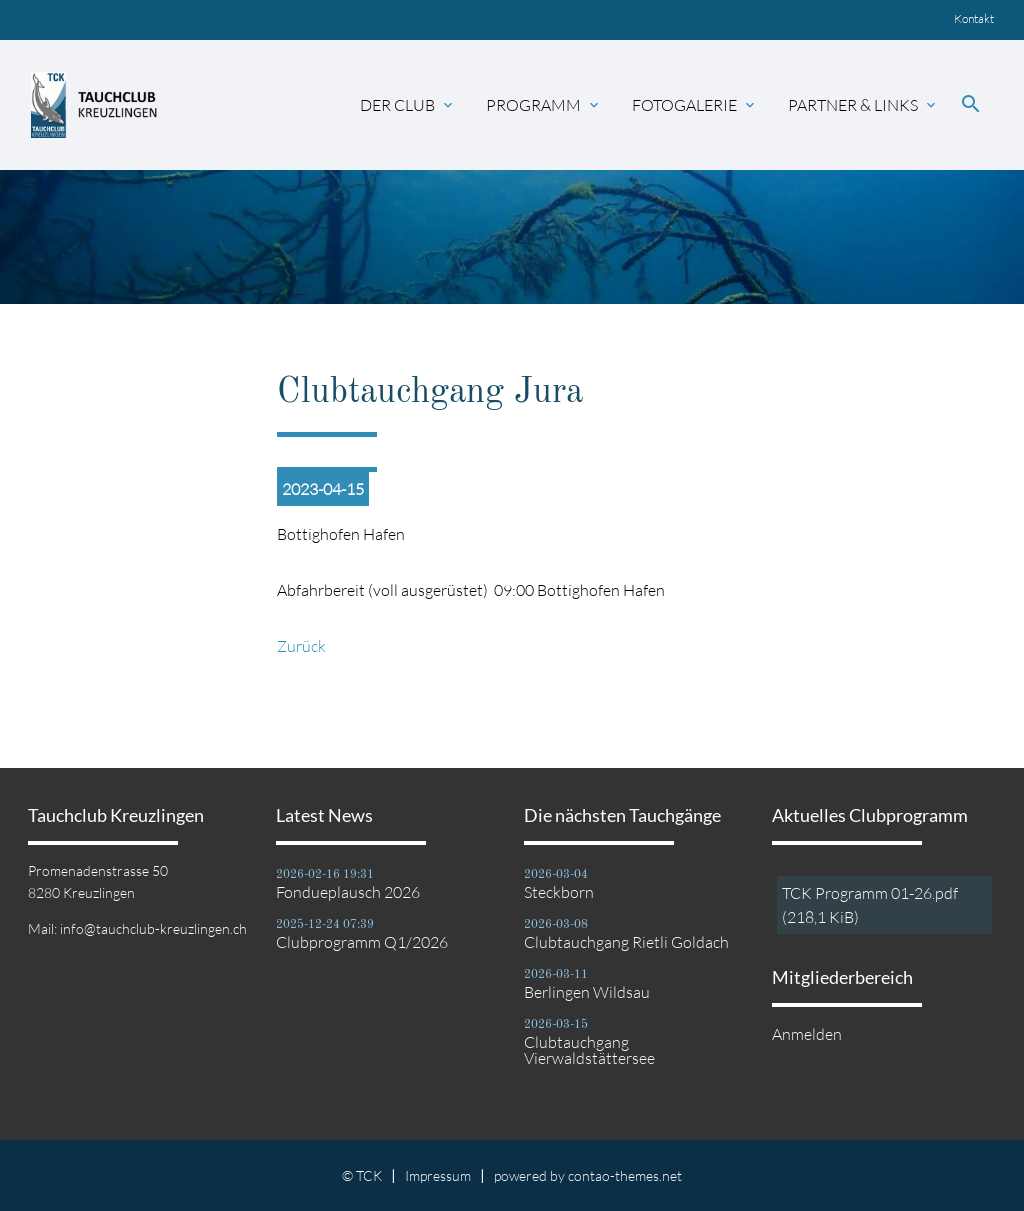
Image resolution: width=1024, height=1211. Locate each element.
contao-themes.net (625, 1175)
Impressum (438, 1175)
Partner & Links (863, 105)
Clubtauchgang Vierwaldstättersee (589, 1050)
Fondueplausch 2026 (348, 892)
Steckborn (559, 892)
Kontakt (974, 18)
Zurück (301, 646)
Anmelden (807, 1034)
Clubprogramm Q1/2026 (362, 942)
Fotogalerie (695, 105)
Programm (544, 105)
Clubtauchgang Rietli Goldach (626, 942)
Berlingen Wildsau (587, 992)
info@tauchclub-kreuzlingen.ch (153, 928)
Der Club (408, 105)
